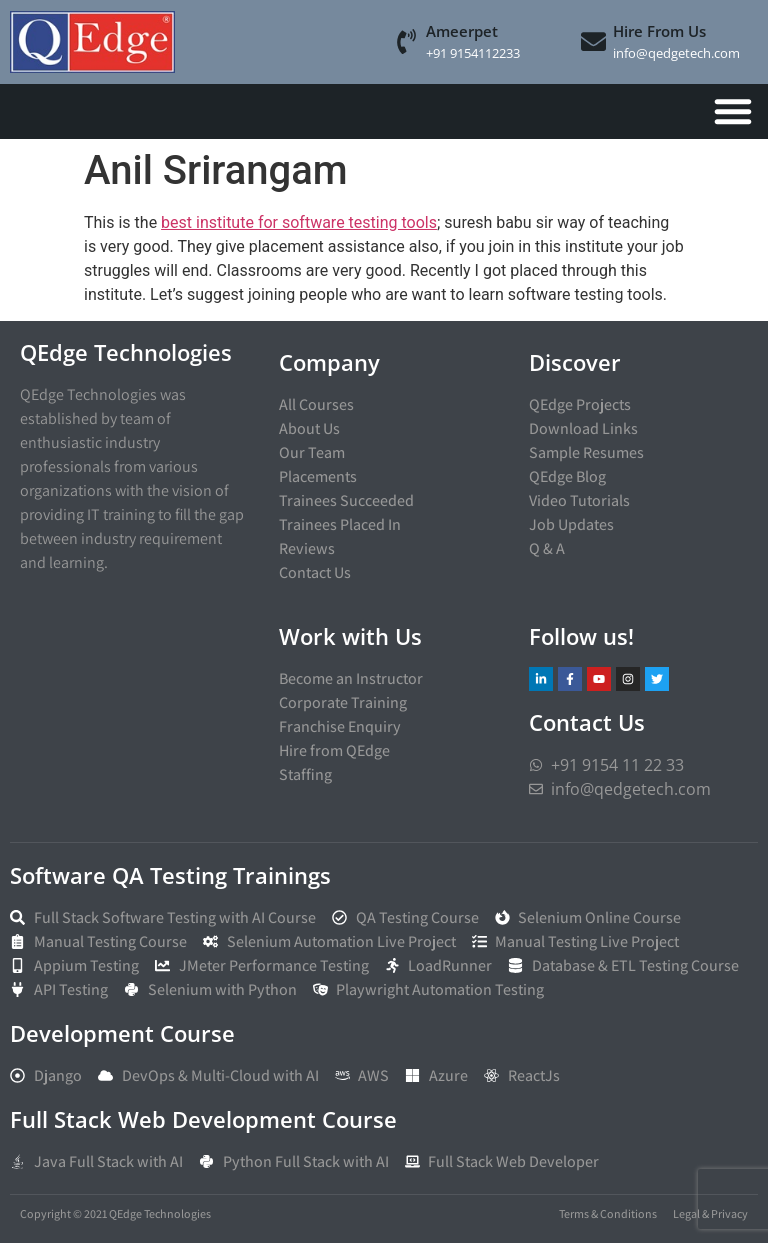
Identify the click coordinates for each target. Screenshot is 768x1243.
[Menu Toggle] (733, 111)
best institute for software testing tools (299, 222)
